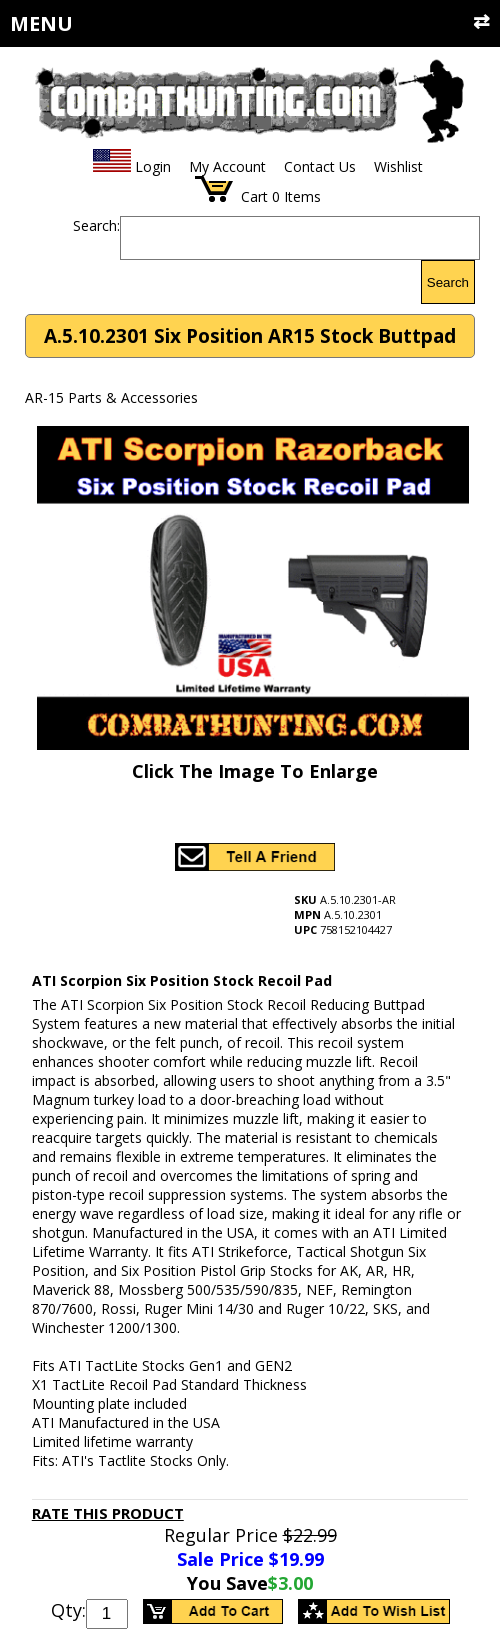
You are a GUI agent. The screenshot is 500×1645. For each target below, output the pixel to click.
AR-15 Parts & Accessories (111, 397)
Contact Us (320, 166)
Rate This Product (108, 1513)
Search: (96, 225)
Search (448, 282)
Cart (254, 196)
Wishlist (398, 166)
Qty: (68, 1610)
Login (153, 166)
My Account (227, 166)
